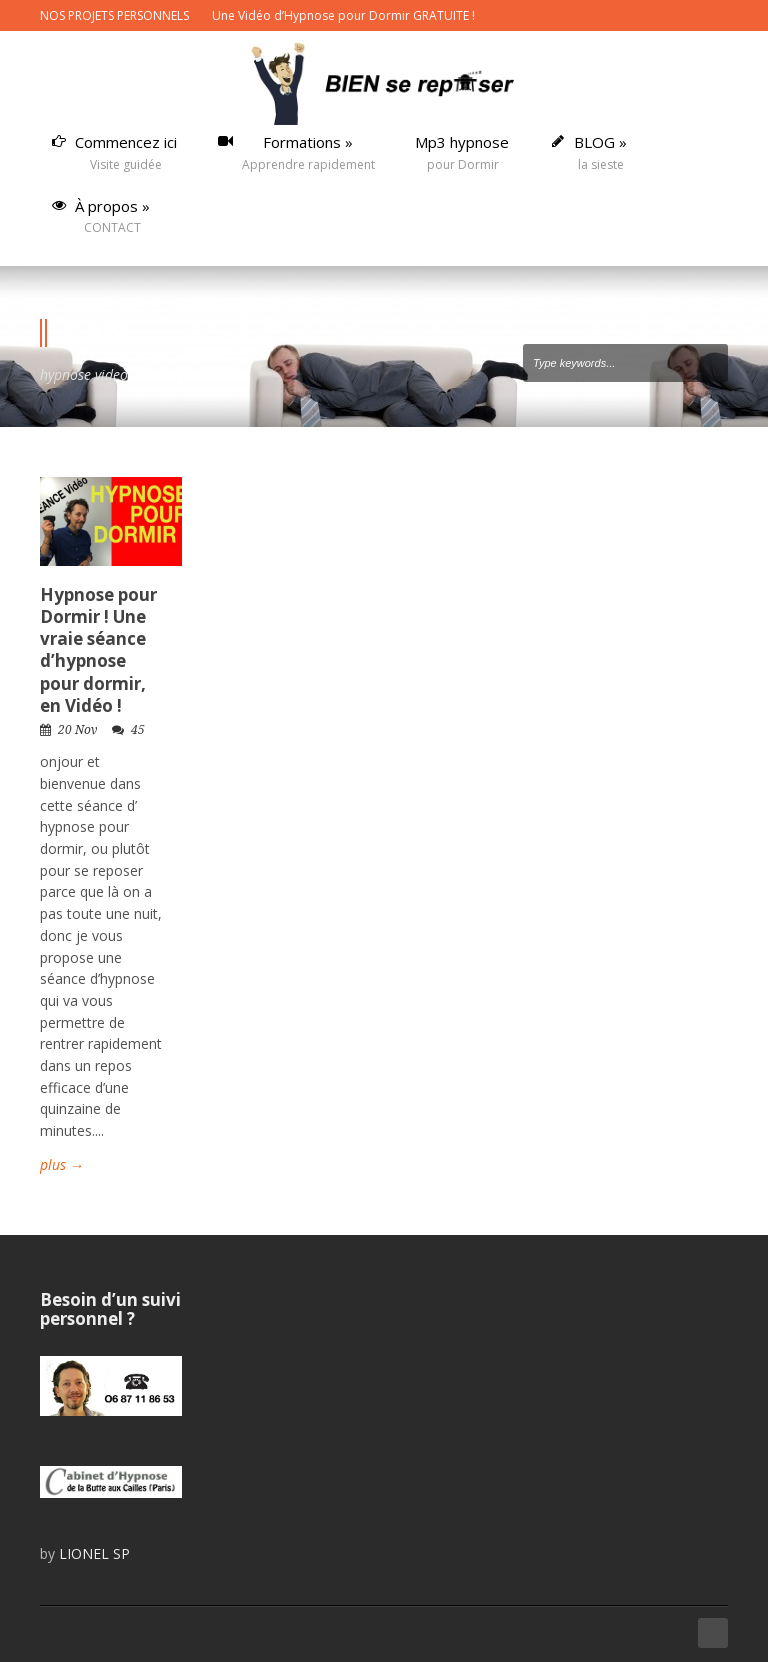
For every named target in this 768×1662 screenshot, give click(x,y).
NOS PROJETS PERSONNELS (114, 15)
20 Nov (77, 730)
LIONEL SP (94, 1553)
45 (138, 730)
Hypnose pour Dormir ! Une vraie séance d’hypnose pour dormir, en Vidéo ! (98, 649)
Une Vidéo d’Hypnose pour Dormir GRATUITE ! (343, 15)
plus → (62, 1164)
